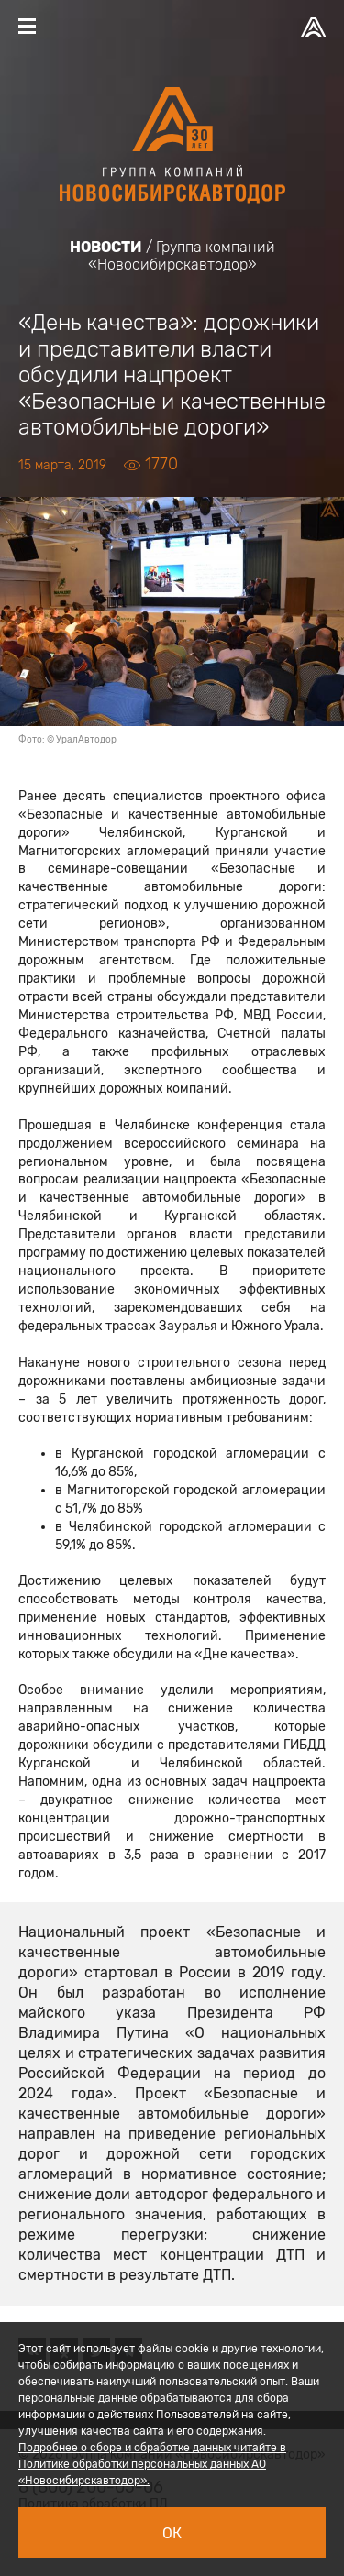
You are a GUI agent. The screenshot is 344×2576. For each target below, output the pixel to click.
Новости (106, 247)
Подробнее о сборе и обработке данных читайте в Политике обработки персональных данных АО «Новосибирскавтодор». (152, 2464)
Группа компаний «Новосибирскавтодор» (181, 255)
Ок (172, 2533)
